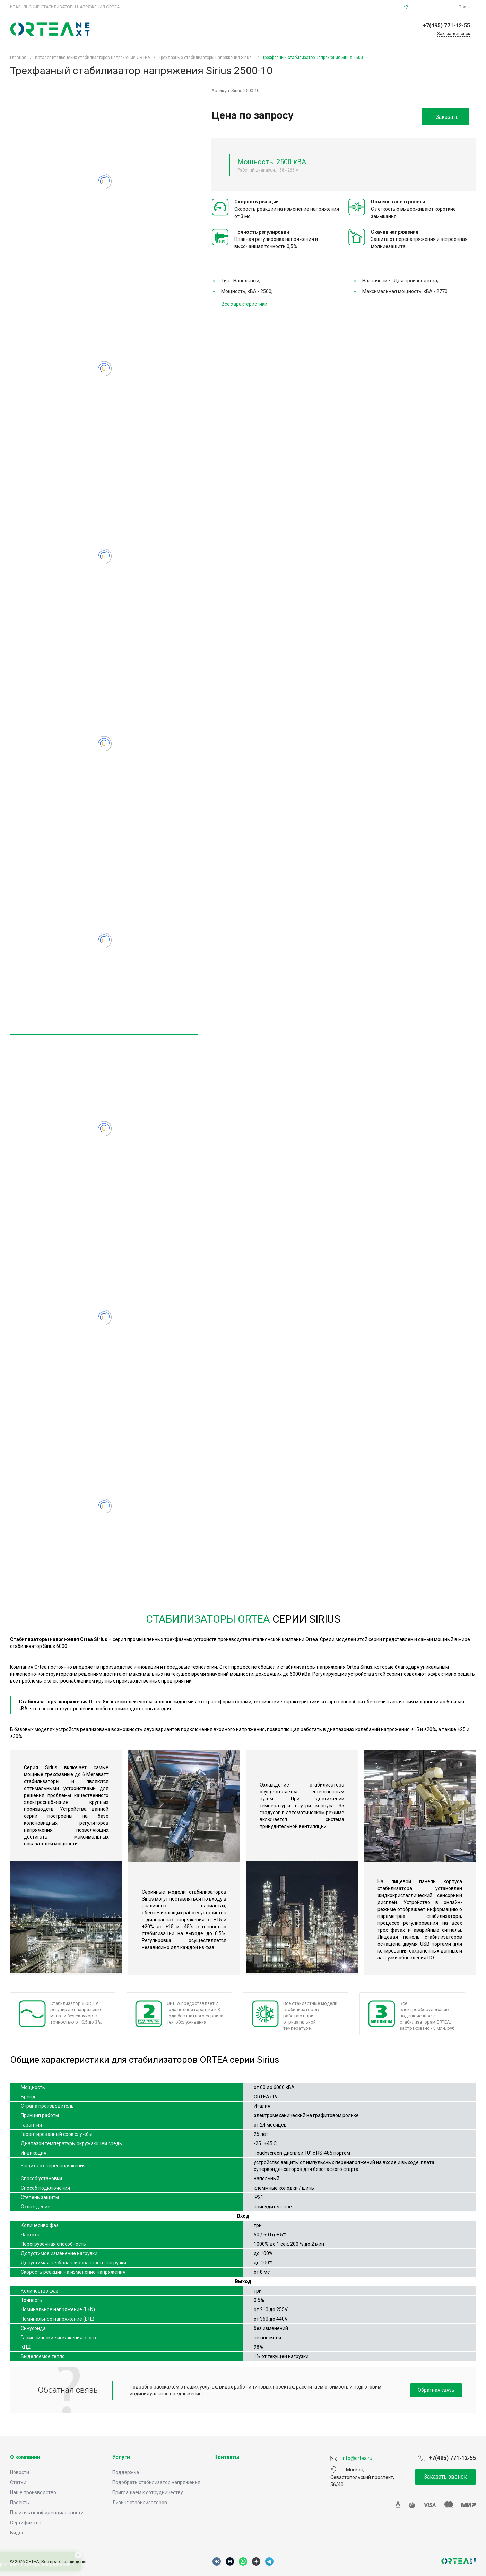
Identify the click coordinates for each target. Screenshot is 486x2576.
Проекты (20, 2502)
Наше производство (33, 2492)
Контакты (226, 2457)
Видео (17, 2532)
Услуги (121, 2457)
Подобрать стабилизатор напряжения (156, 2482)
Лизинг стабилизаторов (139, 2502)
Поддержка (125, 2472)
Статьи (18, 2482)
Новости (19, 2472)
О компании (25, 2457)
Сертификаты (25, 2522)
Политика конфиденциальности (47, 2512)
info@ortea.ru (434, 7)
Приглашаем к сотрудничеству (147, 2492)
